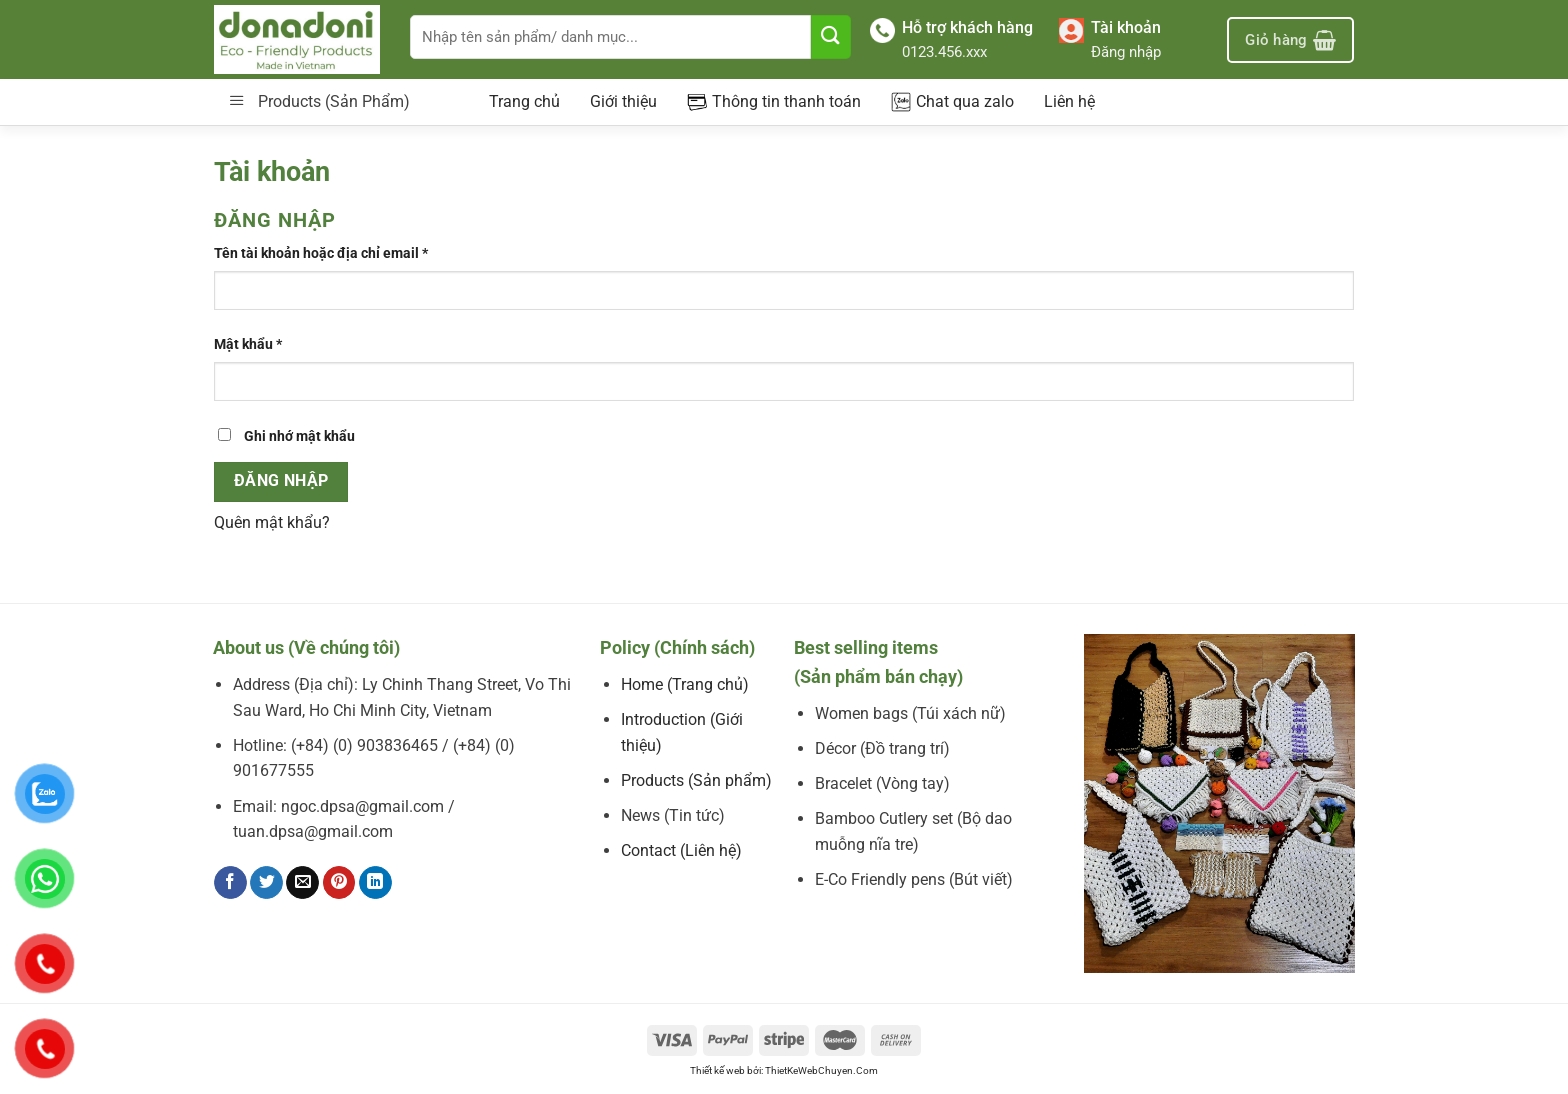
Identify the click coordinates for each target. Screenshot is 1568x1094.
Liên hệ (1069, 101)
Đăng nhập (1126, 52)
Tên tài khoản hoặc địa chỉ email (321, 253)
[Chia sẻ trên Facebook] (230, 883)
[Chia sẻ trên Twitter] (266, 883)
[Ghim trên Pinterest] (339, 883)
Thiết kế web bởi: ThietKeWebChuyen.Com (784, 1070)
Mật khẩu (248, 344)
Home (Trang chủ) (685, 684)
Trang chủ (524, 101)
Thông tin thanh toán (774, 102)
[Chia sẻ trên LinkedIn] (375, 883)
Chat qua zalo (952, 102)
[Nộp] (831, 37)
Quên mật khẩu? (272, 522)
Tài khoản (1126, 27)
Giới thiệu (623, 101)
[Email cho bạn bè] (302, 883)
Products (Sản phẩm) (696, 780)
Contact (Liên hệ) (681, 850)
